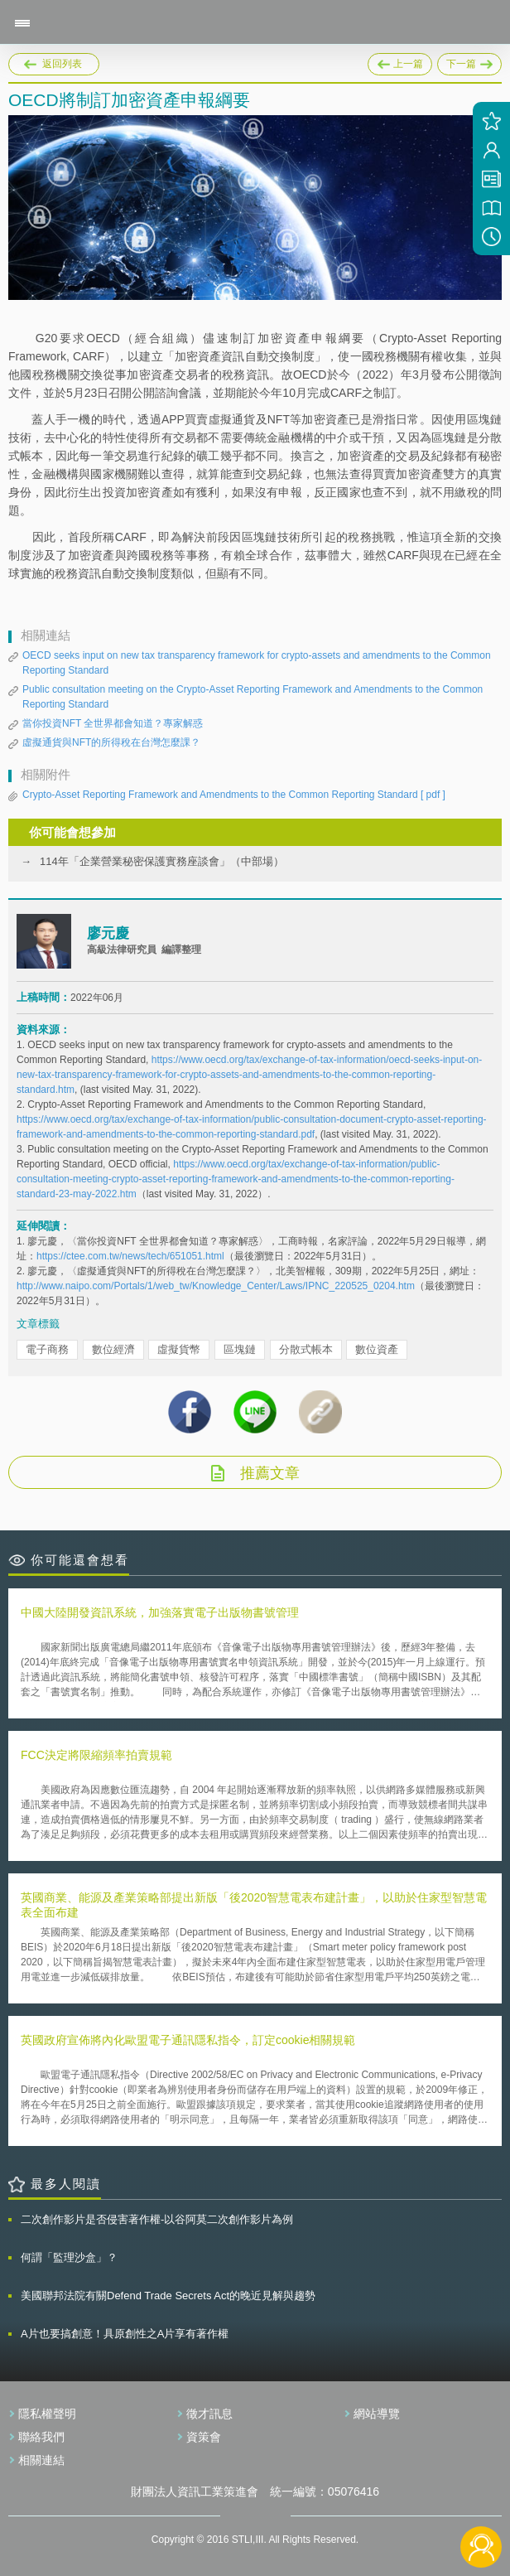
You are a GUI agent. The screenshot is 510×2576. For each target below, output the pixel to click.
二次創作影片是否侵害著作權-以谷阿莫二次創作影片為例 (157, 2219)
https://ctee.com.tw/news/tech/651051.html (130, 1256)
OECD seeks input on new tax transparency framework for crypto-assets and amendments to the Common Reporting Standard (256, 663)
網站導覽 (377, 2413)
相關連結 (41, 2460)
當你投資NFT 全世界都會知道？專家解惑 (112, 723)
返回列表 (62, 64)
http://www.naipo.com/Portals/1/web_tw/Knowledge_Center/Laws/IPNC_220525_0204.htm (216, 1286)
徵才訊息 (209, 2413)
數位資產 (376, 1349)
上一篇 (400, 61)
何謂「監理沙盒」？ (69, 2257)
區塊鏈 (240, 1349)
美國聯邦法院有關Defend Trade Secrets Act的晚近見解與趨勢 (168, 2295)
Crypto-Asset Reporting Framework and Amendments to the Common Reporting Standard (233, 794)
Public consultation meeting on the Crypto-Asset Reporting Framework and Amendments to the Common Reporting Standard (252, 697)
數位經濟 (113, 1349)
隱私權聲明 (47, 2413)
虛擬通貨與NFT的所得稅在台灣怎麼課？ (111, 742)
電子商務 (47, 1349)
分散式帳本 (306, 1349)
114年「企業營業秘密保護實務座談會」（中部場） (162, 861)
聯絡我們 (41, 2436)
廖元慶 (108, 933)
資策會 (203, 2436)
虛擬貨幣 (178, 1349)
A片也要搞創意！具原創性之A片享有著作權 (125, 2333)
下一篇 (469, 61)
